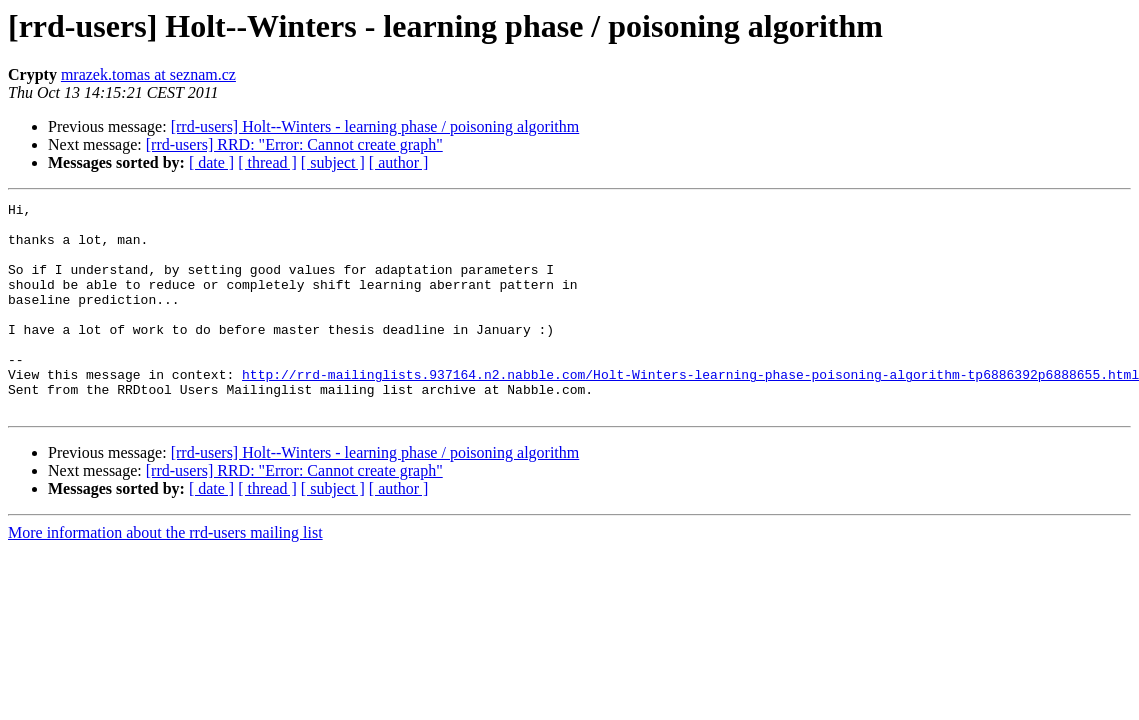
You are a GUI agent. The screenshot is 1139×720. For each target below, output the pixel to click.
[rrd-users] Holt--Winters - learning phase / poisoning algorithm (375, 126)
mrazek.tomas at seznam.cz (148, 74)
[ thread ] (267, 162)
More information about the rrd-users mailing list (165, 574)
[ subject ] (333, 162)
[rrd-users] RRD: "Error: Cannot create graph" (294, 144)
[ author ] (399, 162)
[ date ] (211, 162)
